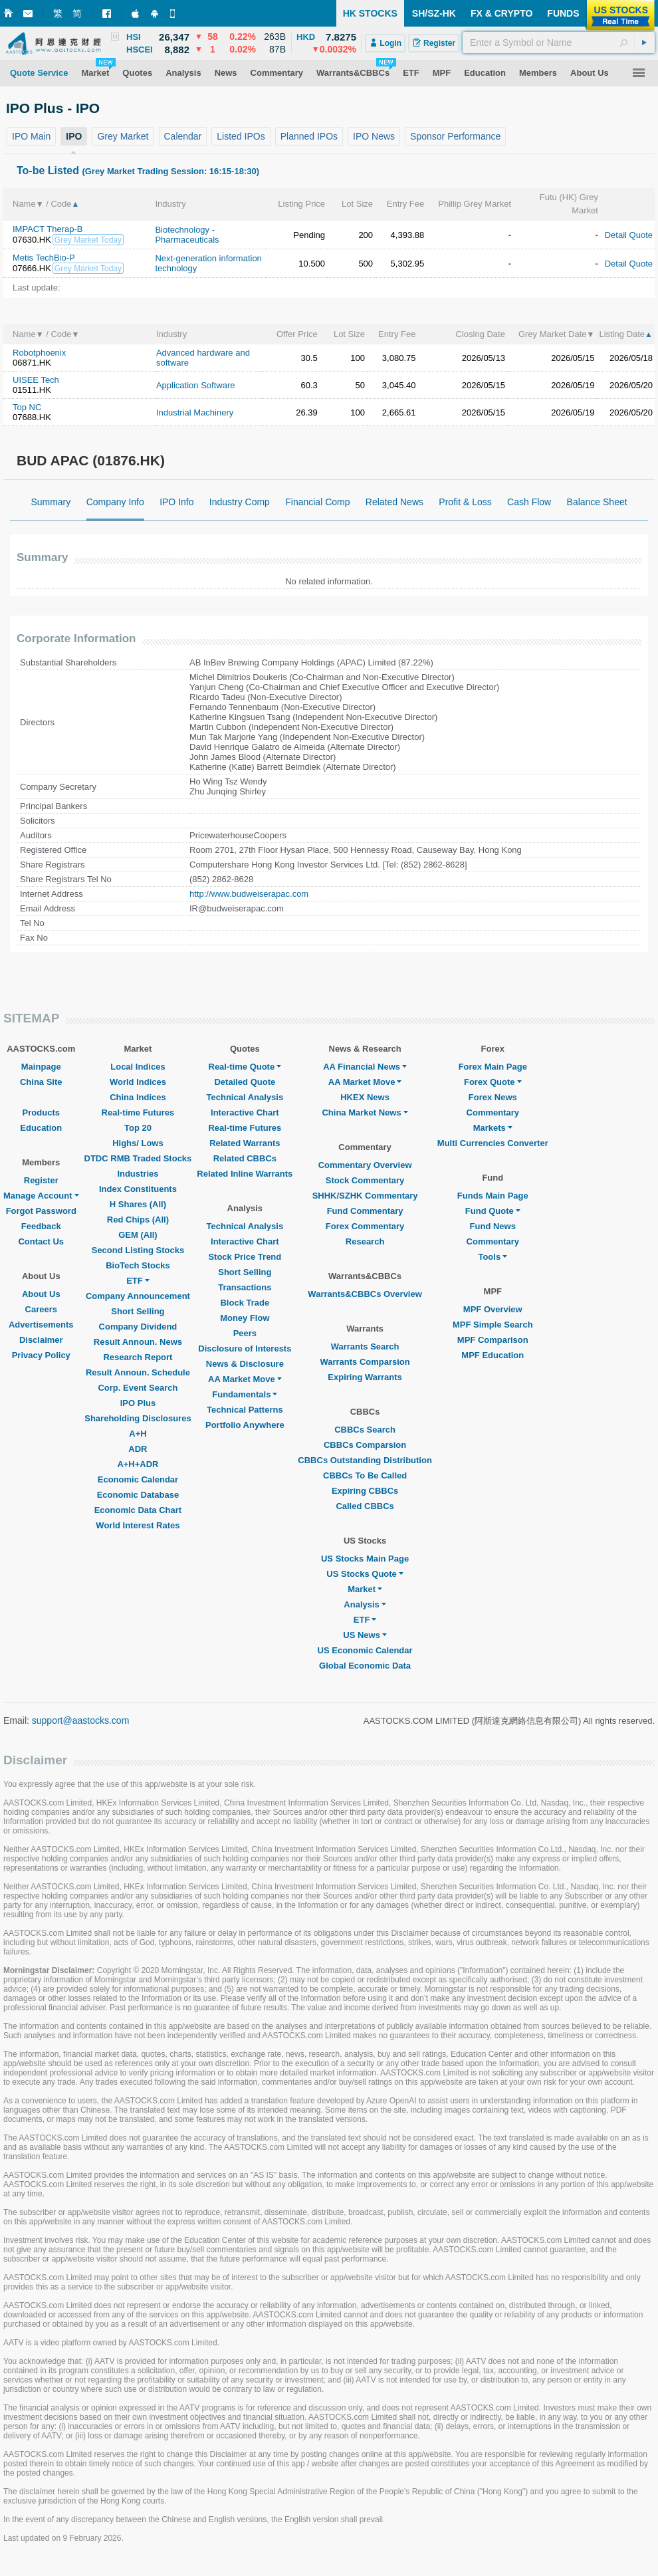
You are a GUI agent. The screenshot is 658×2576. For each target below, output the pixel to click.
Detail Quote (629, 235)
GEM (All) (138, 1235)
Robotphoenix (39, 353)
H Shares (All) (138, 1204)
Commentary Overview (365, 1165)
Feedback (41, 1226)
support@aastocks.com (81, 1720)
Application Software (195, 385)
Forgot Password (41, 1211)
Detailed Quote (244, 1082)
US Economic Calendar (365, 1650)
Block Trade (244, 1303)
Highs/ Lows (138, 1143)
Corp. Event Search (137, 1388)
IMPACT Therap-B (47, 229)
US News (365, 1635)
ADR (137, 1449)
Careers (41, 1309)
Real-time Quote (245, 1067)
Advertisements (41, 1325)
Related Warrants (244, 1143)
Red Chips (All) (138, 1220)
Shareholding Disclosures (137, 1418)
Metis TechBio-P (44, 258)
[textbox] (559, 42)
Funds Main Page (492, 1196)
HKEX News (364, 1097)
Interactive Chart (245, 1112)
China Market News (364, 1112)
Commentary (493, 1112)
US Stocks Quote (364, 1574)
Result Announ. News (138, 1342)
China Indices (138, 1097)
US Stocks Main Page (365, 1559)
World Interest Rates (137, 1525)
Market (365, 1589)
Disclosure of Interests (244, 1348)
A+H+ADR (137, 1464)
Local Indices (137, 1067)
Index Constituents (138, 1189)
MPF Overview (492, 1309)
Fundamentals (244, 1394)
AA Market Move (245, 1379)
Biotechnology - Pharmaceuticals (187, 235)
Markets (492, 1128)
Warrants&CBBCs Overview (364, 1294)
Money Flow (244, 1318)
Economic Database (138, 1495)
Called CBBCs (364, 1506)
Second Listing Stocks (138, 1250)
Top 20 (138, 1128)
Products (41, 1112)
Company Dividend (138, 1327)
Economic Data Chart (137, 1510)
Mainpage (41, 1067)
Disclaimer (41, 1340)
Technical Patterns (245, 1410)
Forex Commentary (365, 1226)
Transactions (244, 1287)
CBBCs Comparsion (365, 1445)
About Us (41, 1294)
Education (41, 1128)
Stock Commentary (365, 1180)
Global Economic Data (365, 1666)
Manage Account (41, 1196)
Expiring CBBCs (365, 1491)
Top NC (27, 407)
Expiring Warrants (364, 1377)
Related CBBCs (244, 1158)
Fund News (493, 1226)
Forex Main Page (493, 1067)
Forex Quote (493, 1082)
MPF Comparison (492, 1340)
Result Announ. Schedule (138, 1372)
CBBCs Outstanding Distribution (365, 1460)
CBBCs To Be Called (365, 1475)
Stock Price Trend (244, 1257)
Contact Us (41, 1241)
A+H (137, 1434)
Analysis (364, 1604)
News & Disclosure (245, 1364)
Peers (245, 1333)
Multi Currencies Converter (492, 1143)
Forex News (493, 1097)
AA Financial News (365, 1067)
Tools (492, 1257)
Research (365, 1241)
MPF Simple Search (493, 1325)
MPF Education (492, 1355)
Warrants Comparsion (364, 1362)
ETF (138, 1281)
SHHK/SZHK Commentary (365, 1196)
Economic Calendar (138, 1479)
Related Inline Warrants (244, 1174)
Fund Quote (492, 1211)
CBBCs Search (364, 1430)
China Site (41, 1082)
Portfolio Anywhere (244, 1425)
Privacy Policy (41, 1355)
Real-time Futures (138, 1112)
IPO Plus (138, 1403)
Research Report (137, 1357)
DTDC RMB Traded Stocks (138, 1158)
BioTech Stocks (138, 1265)
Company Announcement (138, 1296)
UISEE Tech (36, 380)
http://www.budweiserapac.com (248, 894)
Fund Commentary (365, 1211)
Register (41, 1180)
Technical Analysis (245, 1097)
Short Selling (137, 1311)
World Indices (138, 1082)
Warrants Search (365, 1346)
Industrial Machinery (194, 412)
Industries (137, 1174)
